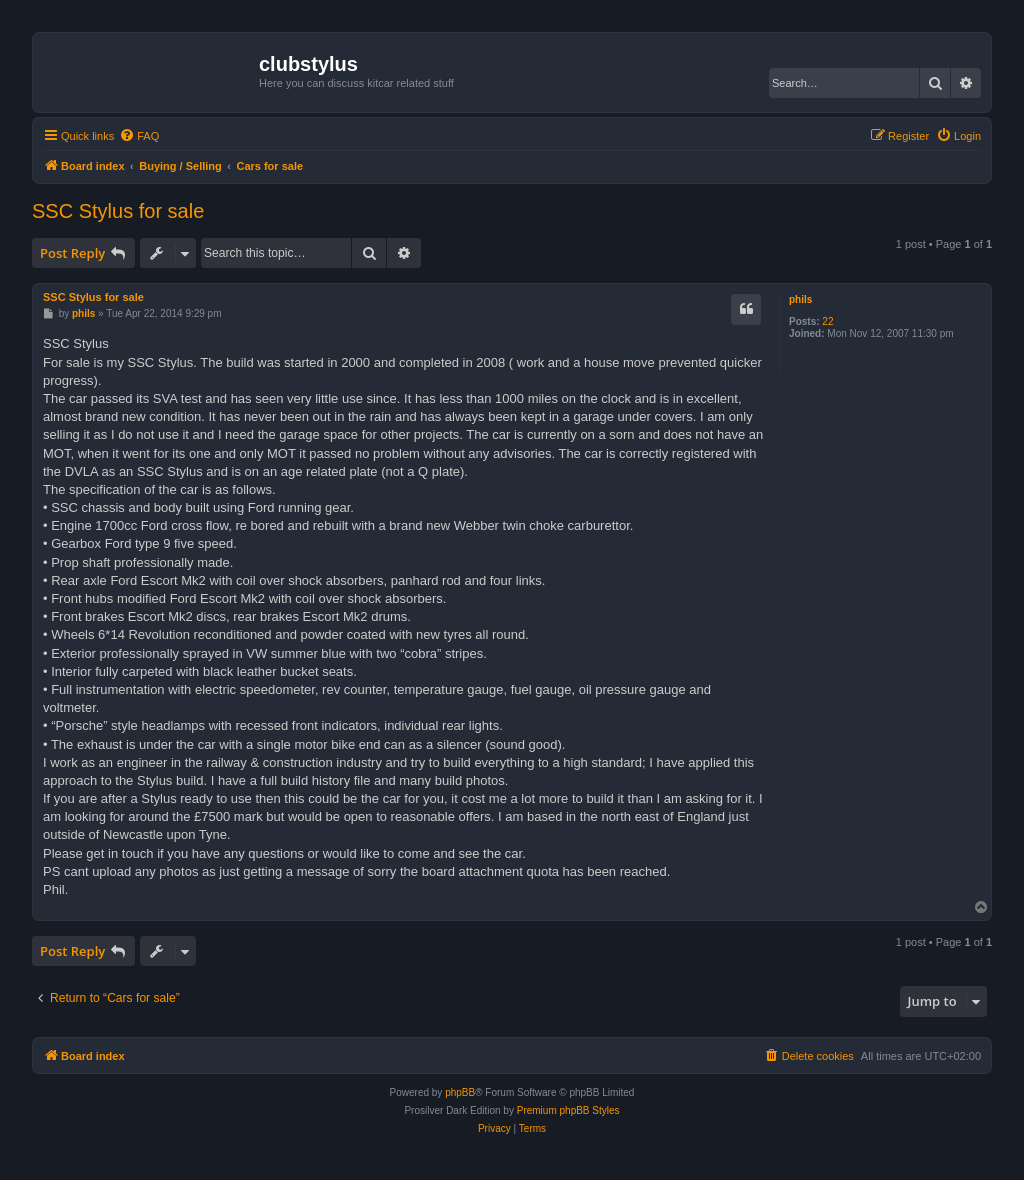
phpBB (460, 1092)
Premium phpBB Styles (568, 1110)
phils (800, 299)
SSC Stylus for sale (118, 211)
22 (827, 321)
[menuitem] (139, 136)
